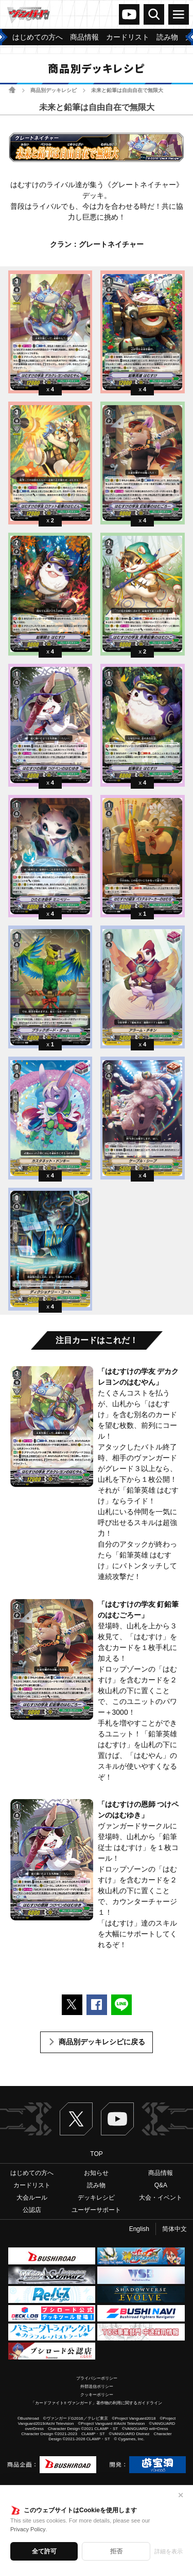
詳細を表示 (168, 2551)
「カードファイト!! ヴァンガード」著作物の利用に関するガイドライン (96, 2403)
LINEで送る (121, 2004)
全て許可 (44, 2551)
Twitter (76, 2118)
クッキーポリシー (96, 2394)
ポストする (72, 2004)
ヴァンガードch (129, 14)
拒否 (116, 2551)
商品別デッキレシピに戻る (102, 2042)
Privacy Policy (27, 2529)
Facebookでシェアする (96, 2004)
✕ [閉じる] (181, 2495)
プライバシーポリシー (96, 2378)
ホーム (12, 90)
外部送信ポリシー (96, 2386)
